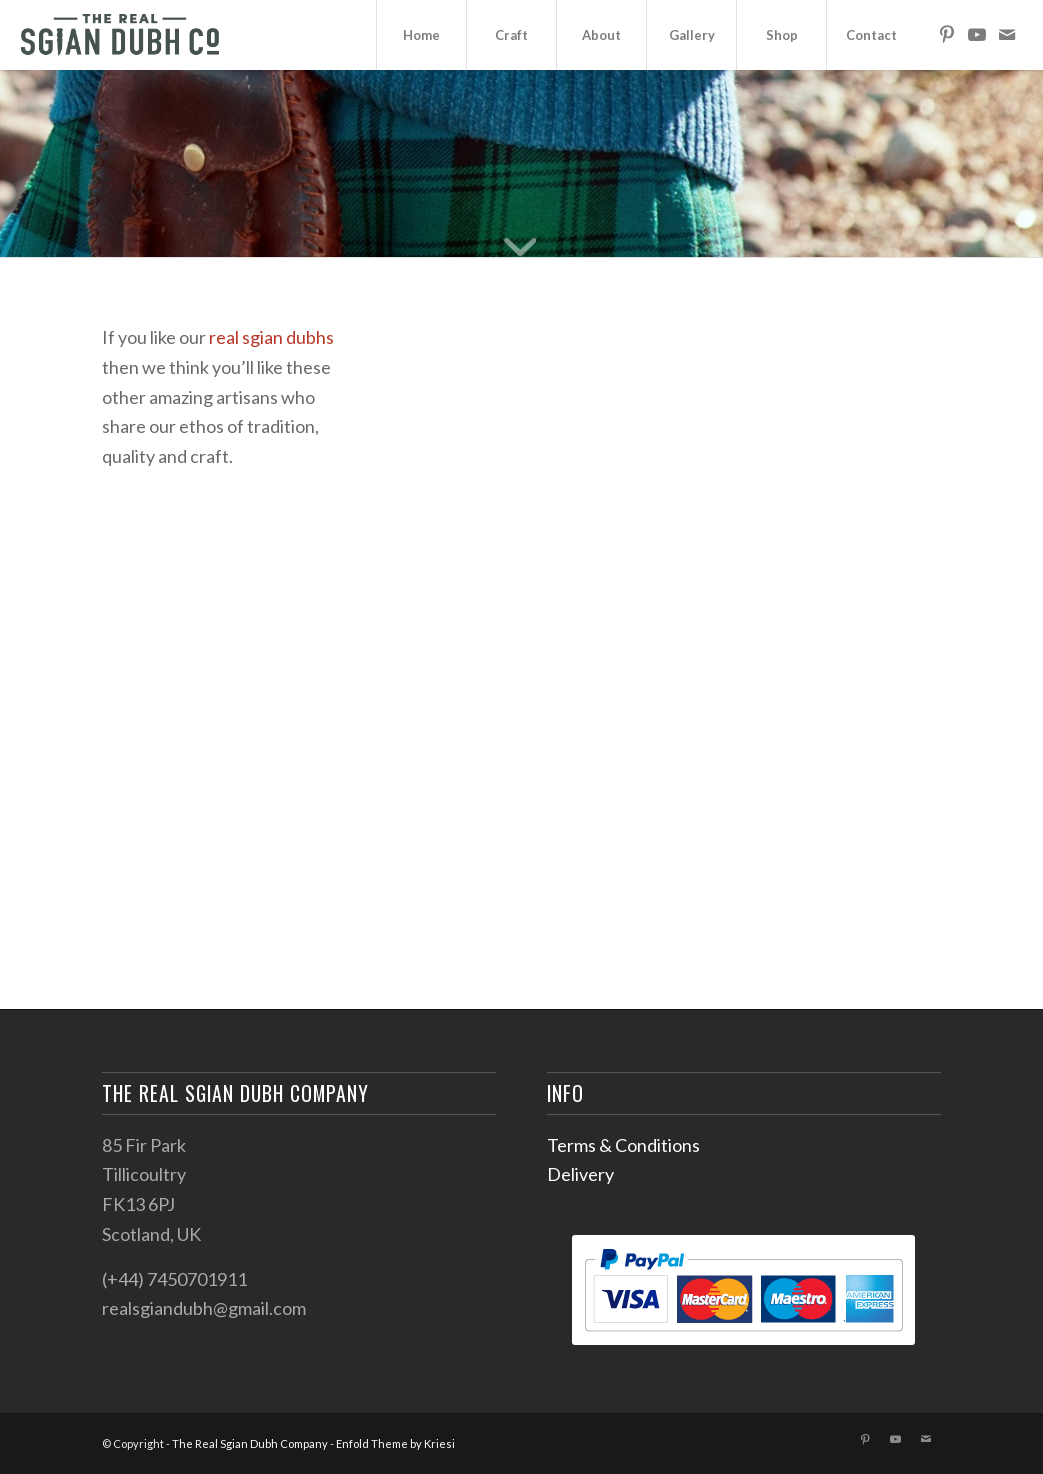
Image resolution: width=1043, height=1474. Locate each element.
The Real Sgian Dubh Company (250, 1443)
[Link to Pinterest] (947, 34)
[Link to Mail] (1007, 34)
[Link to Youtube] (977, 34)
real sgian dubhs (271, 337)
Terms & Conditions (623, 1145)
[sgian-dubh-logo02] (120, 35)
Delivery (580, 1174)
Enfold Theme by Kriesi (395, 1443)
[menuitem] (421, 35)
